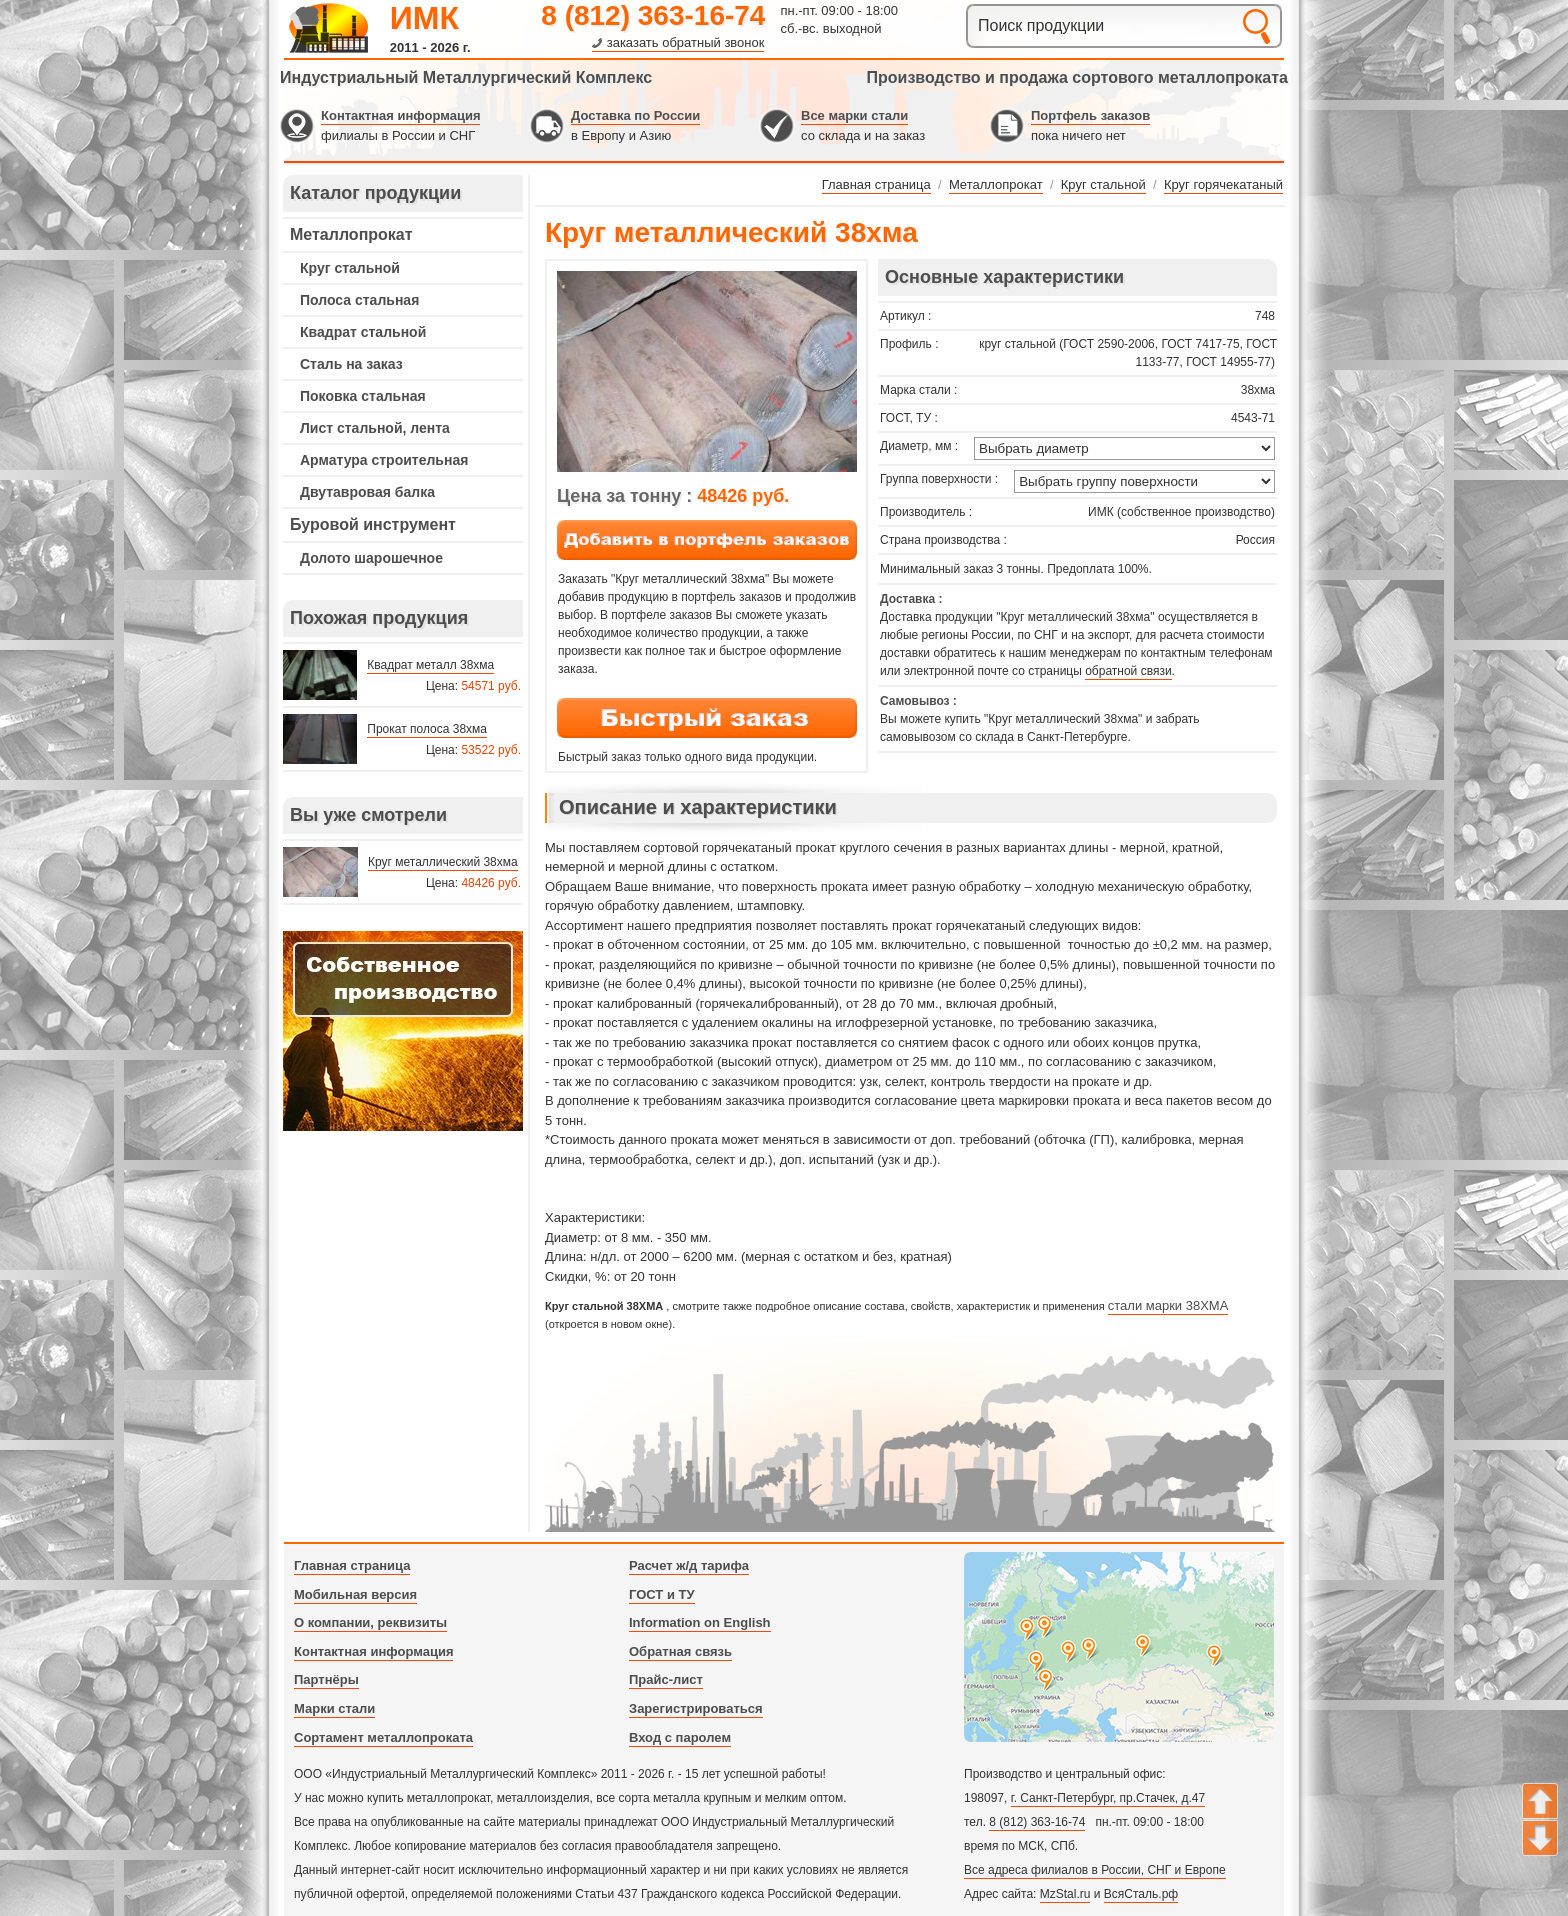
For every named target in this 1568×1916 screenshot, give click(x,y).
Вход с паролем (680, 1737)
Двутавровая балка (367, 492)
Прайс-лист (666, 1679)
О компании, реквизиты (370, 1622)
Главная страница (352, 1565)
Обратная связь (680, 1651)
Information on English (700, 1622)
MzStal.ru (1065, 1894)
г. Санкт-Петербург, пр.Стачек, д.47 (1108, 1798)
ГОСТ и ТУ (662, 1594)
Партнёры (326, 1679)
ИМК (424, 18)
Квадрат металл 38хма (430, 665)
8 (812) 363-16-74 (653, 15)
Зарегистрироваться (696, 1708)
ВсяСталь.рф (1141, 1894)
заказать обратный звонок (686, 42)
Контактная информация (400, 115)
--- (403, 1031)
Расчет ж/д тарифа (689, 1565)
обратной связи (1128, 671)
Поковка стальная (363, 396)
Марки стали (334, 1708)
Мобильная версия (355, 1594)
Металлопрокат (351, 234)
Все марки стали (854, 115)
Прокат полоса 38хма (427, 729)
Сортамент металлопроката (383, 1737)
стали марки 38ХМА (1168, 1305)
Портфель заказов (1090, 115)
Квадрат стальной (363, 332)
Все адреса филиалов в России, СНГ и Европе (1095, 1870)
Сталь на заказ (351, 364)
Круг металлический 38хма (443, 862)
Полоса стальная (359, 300)
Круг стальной (350, 268)
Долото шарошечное (371, 558)
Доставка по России (635, 115)
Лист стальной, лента (375, 428)
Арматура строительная (384, 460)
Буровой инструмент (373, 524)
